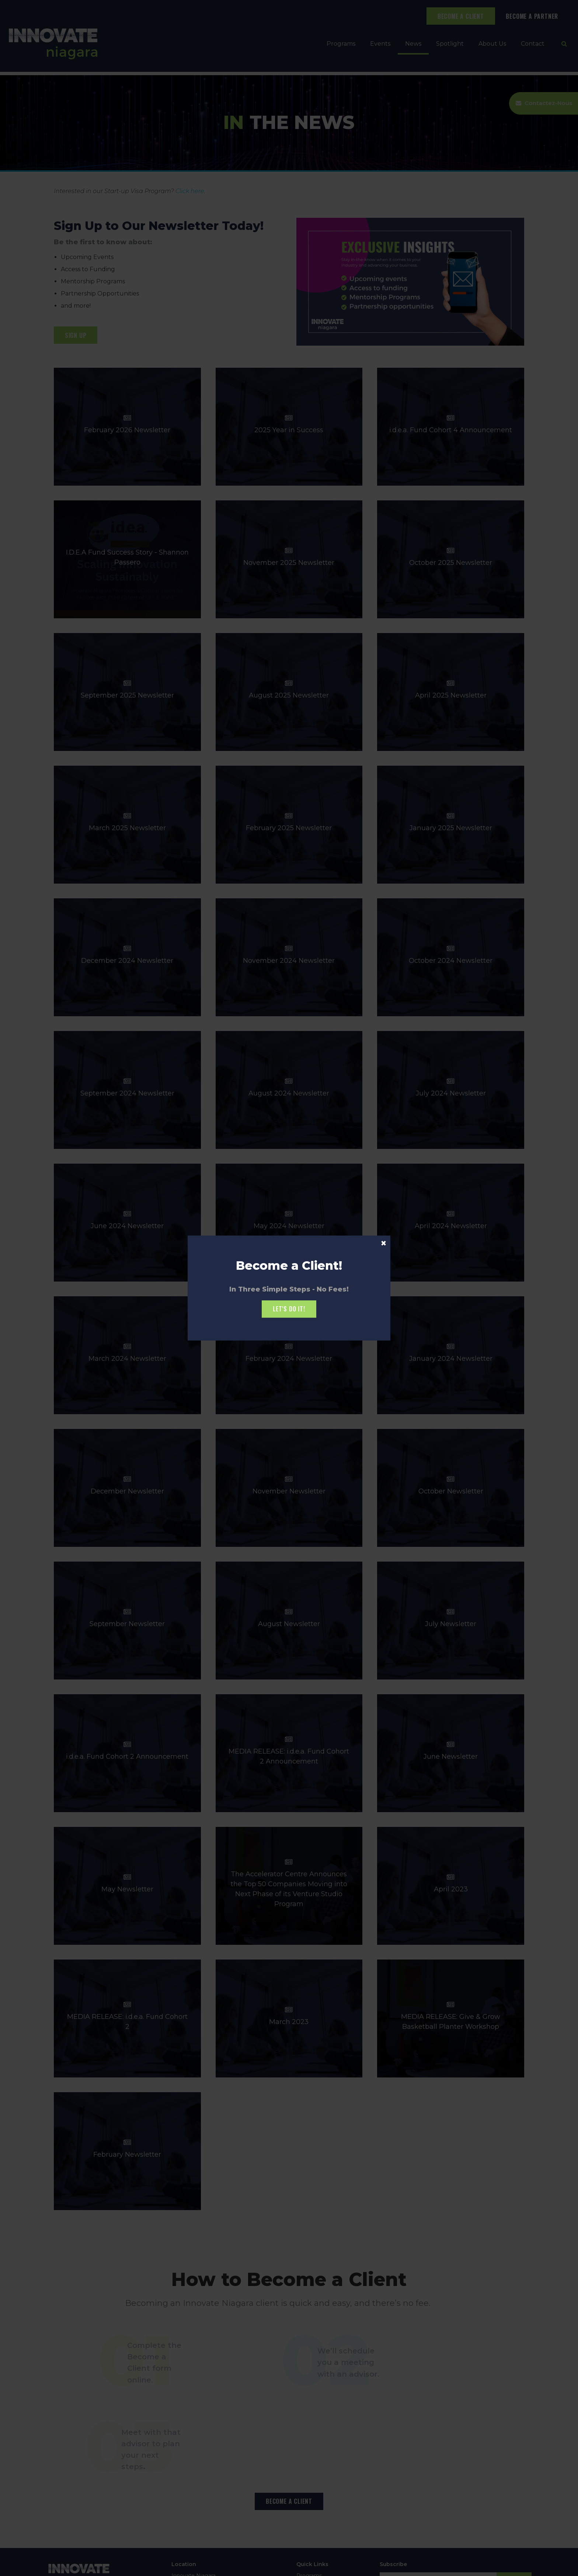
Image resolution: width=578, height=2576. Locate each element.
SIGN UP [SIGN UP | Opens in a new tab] (76, 335)
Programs (341, 43)
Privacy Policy (61, 2567)
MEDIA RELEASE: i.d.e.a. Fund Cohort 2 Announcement (289, 1750)
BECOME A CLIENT (461, 16)
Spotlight (450, 43)
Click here (189, 191)
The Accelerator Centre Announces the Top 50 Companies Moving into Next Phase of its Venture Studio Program (289, 1883)
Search (91, 2567)
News (413, 43)
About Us (492, 43)
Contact (532, 43)
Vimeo (422, 2523)
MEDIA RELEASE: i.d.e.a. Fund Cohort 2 (127, 2016)
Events (380, 43)
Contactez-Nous (547, 104)
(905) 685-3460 (190, 2531)
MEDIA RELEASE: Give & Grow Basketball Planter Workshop (450, 2016)
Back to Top (143, 2567)
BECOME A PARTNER (532, 16)
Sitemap (115, 2567)
